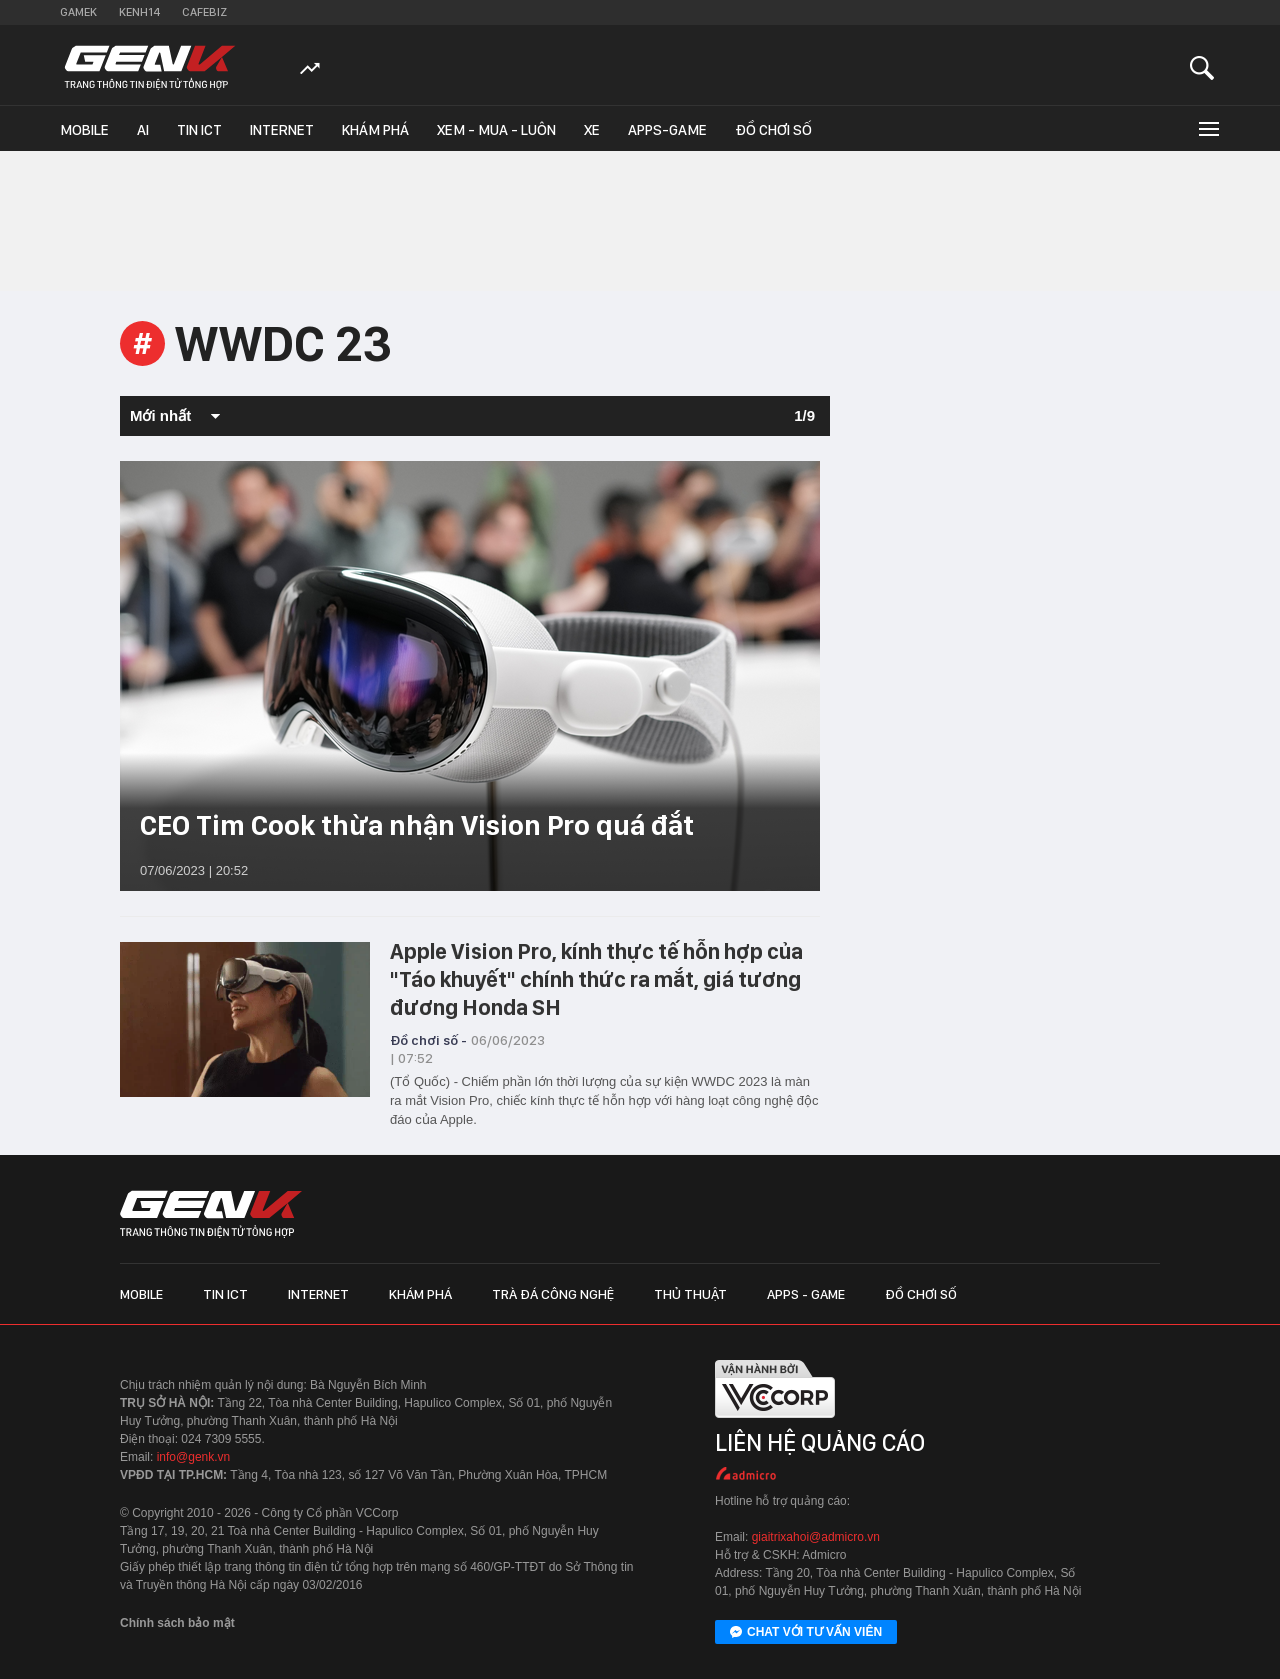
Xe (592, 130)
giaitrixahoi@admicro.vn (816, 1537)
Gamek (78, 12)
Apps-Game (667, 130)
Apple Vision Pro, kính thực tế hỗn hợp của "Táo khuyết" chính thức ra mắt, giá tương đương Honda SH (596, 979)
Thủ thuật (690, 1294)
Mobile (84, 130)
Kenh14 (139, 12)
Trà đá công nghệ (553, 1294)
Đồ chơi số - (428, 1040)
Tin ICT (199, 130)
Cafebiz (204, 12)
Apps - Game (806, 1294)
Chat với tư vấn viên (806, 1633)
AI (143, 130)
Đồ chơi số (773, 130)
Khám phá (375, 130)
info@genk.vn (194, 1457)
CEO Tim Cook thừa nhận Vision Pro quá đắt (417, 825)
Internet (282, 130)
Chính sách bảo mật (177, 1623)
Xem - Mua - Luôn (496, 130)
